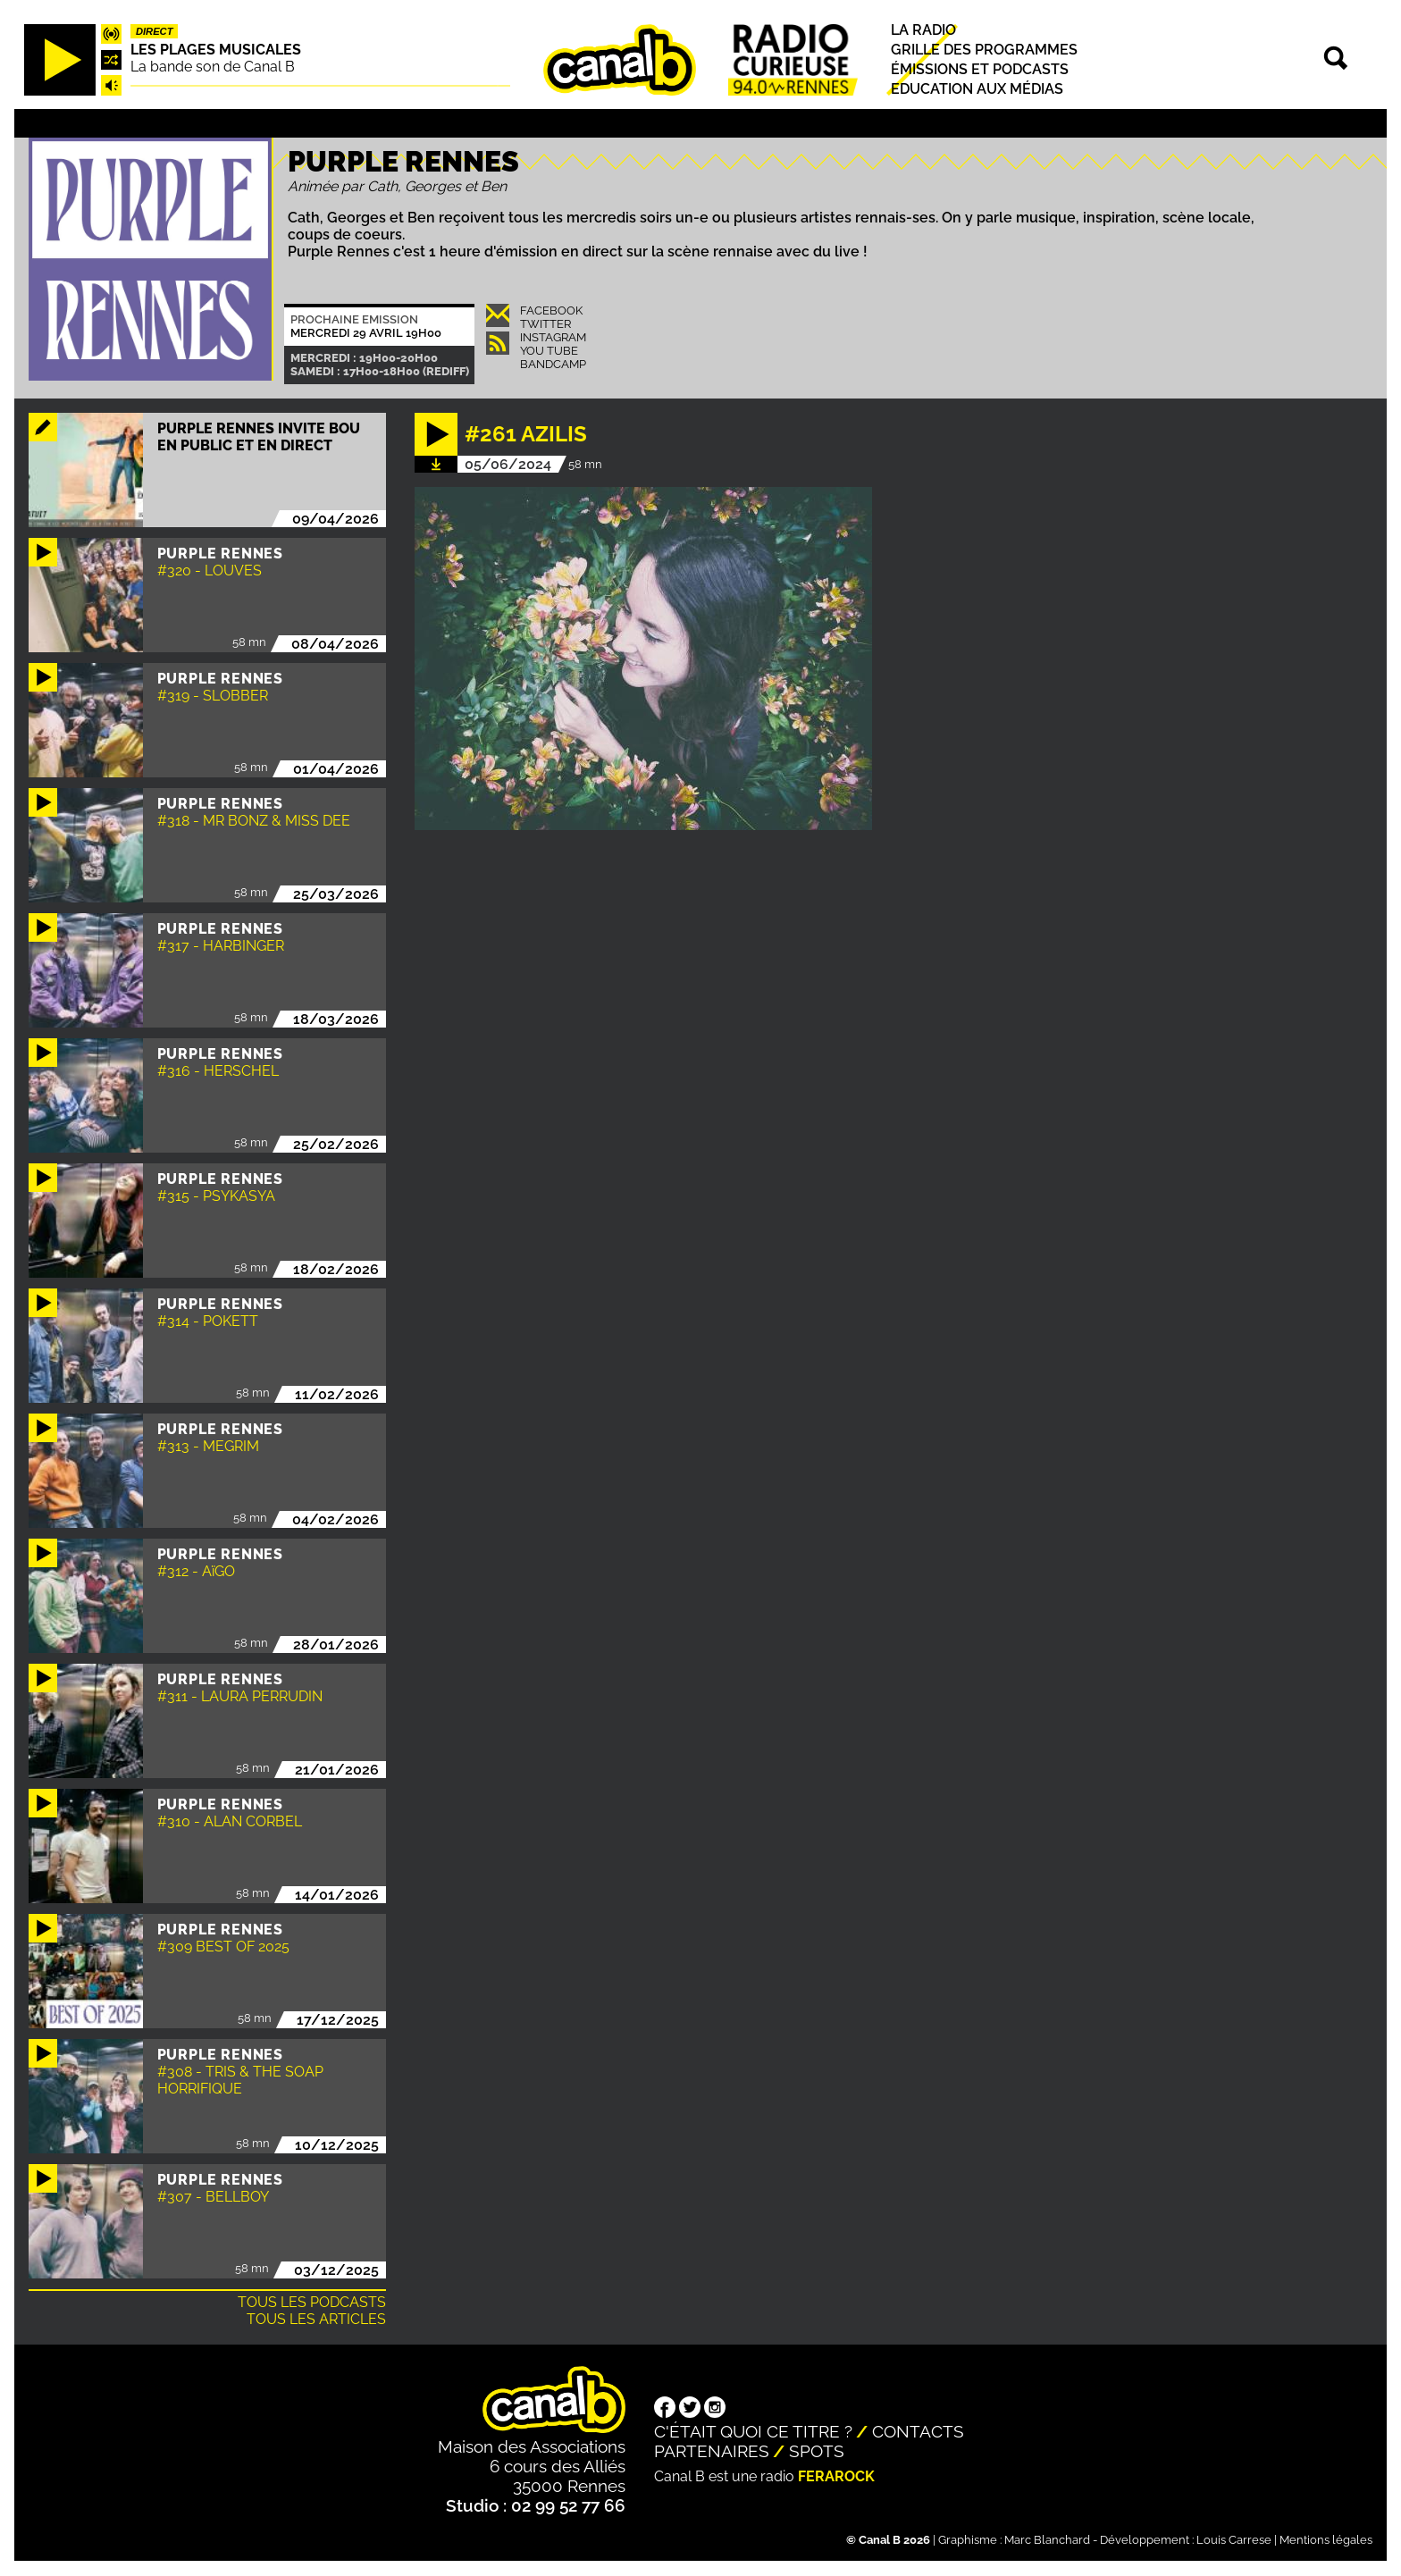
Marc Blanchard (1047, 2540)
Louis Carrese (1233, 2540)
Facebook (551, 310)
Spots (816, 2451)
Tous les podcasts (312, 2302)
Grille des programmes (984, 49)
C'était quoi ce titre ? (753, 2431)
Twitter (545, 324)
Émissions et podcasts (980, 69)
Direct (154, 31)
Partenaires (711, 2451)
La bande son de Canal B (212, 66)
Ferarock (836, 2476)
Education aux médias (977, 89)
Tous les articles (316, 2319)
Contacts (918, 2431)
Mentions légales (1325, 2540)
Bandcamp (553, 364)
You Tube (549, 350)
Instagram (553, 337)
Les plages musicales (215, 49)
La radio (923, 29)
